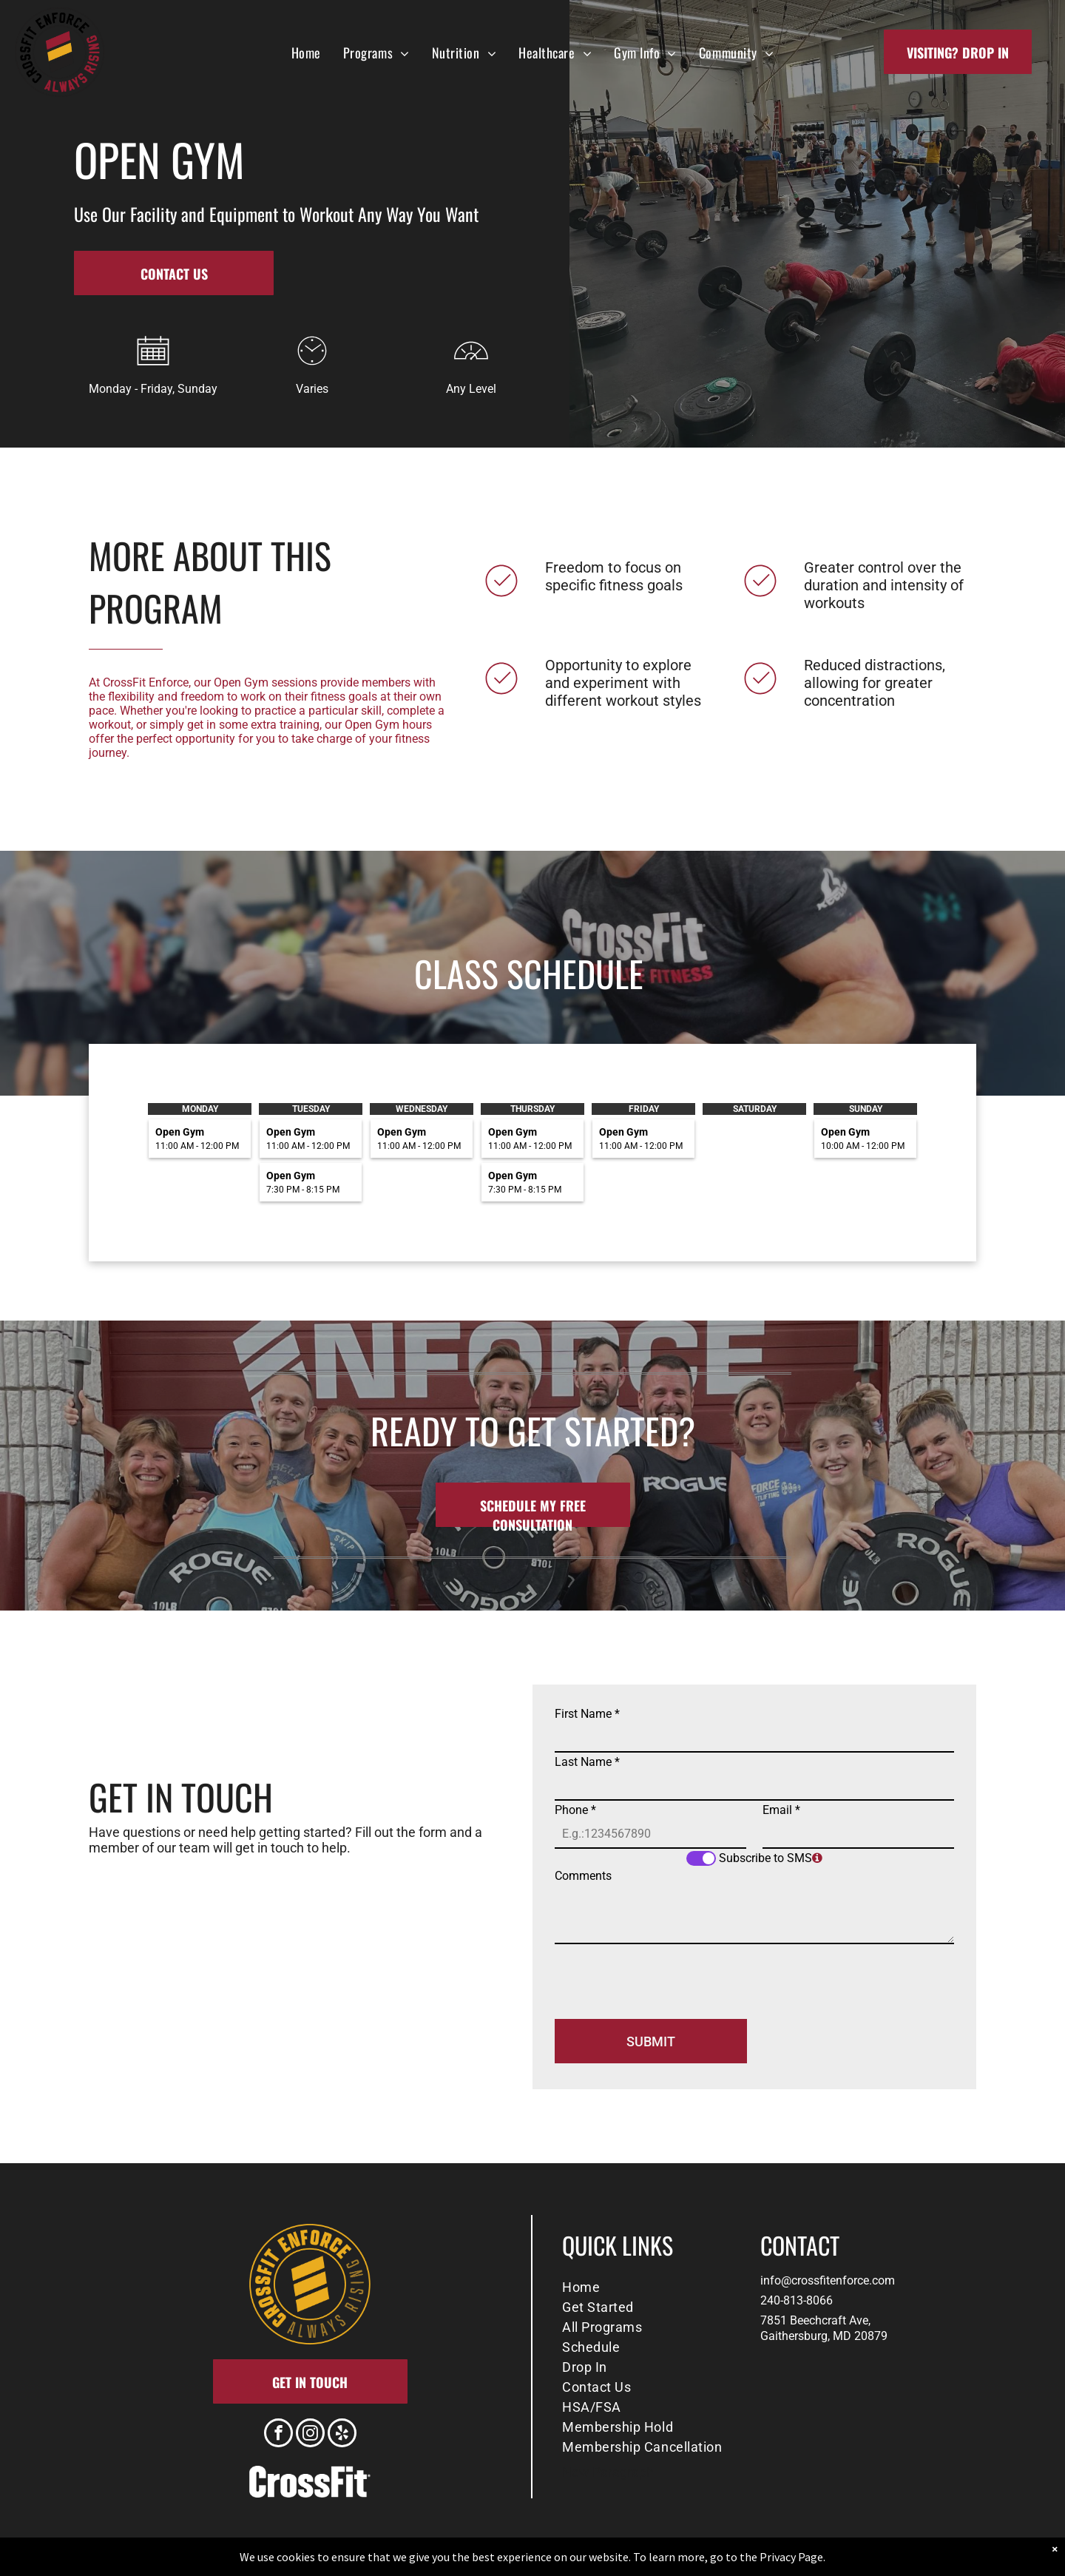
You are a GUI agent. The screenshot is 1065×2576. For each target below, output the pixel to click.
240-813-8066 (796, 2300)
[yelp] (342, 2434)
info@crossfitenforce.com (827, 2280)
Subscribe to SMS (765, 1858)
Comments (583, 1876)
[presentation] (667, 1975)
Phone (575, 1810)
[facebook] (278, 2434)
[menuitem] (306, 52)
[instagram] (310, 2434)
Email (781, 1810)
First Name (587, 1714)
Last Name (587, 1762)
